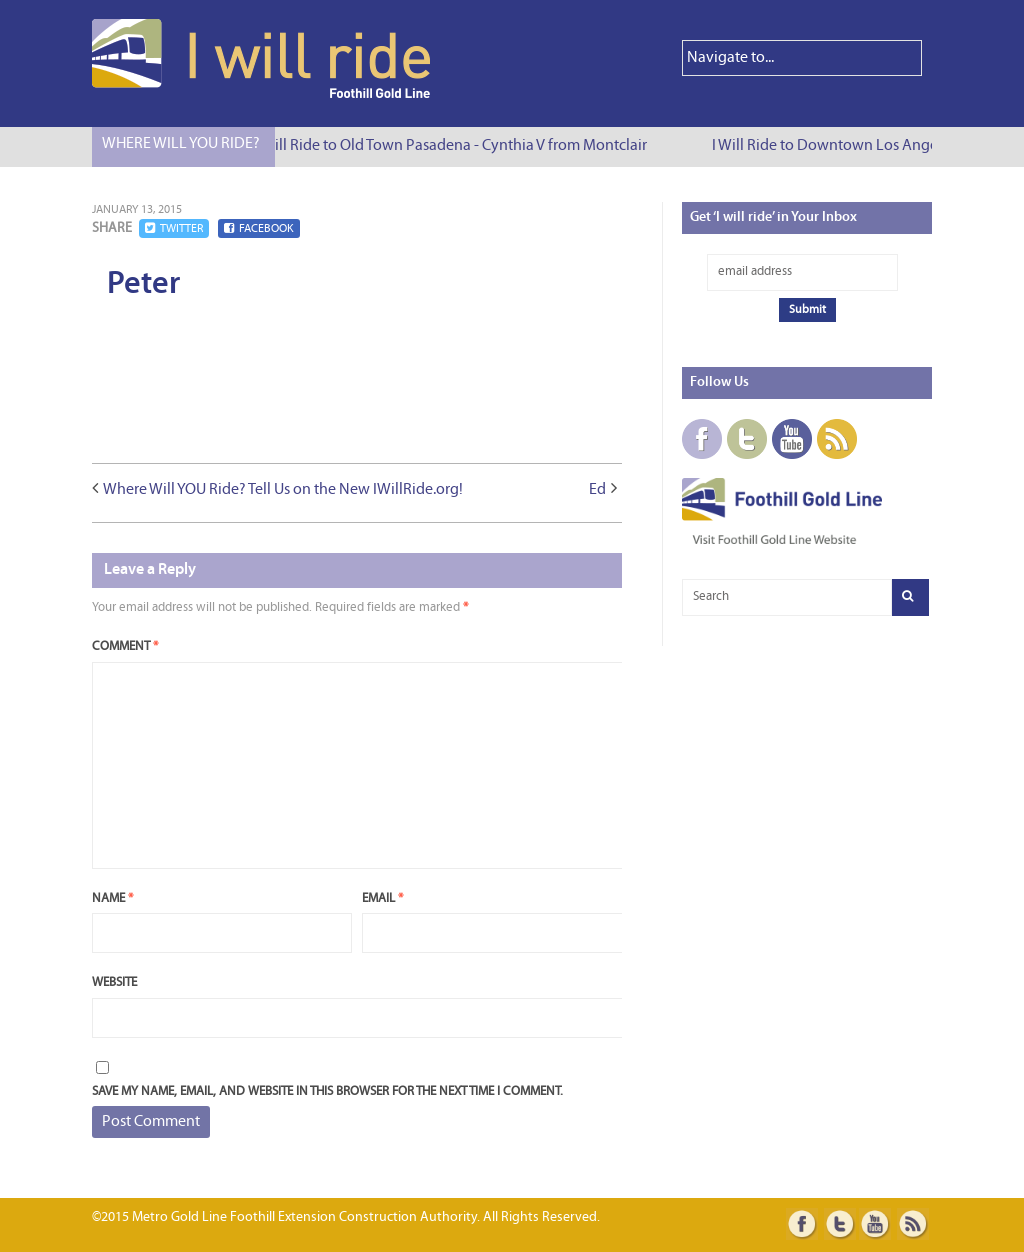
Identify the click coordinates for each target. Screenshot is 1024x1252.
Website (114, 982)
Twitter (174, 228)
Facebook (259, 228)
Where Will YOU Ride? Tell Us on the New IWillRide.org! (283, 490)
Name (112, 898)
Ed (597, 490)
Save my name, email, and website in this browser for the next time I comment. (327, 1091)
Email (382, 898)
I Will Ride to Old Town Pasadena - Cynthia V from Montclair (453, 146)
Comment (125, 646)
